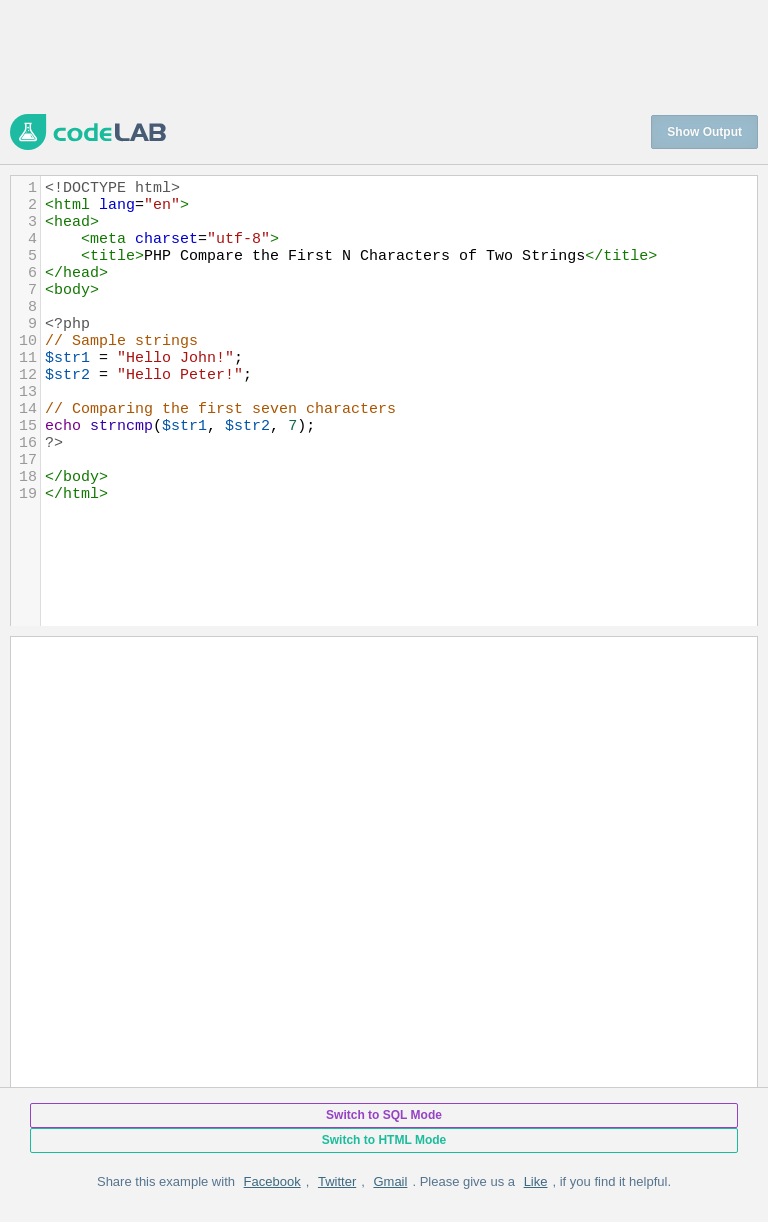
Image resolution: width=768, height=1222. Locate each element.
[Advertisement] (374, 55)
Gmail (390, 1181)
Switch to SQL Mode (384, 1115)
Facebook (272, 1181)
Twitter (337, 1181)
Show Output (704, 132)
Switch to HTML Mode (384, 1140)
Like (536, 1181)
